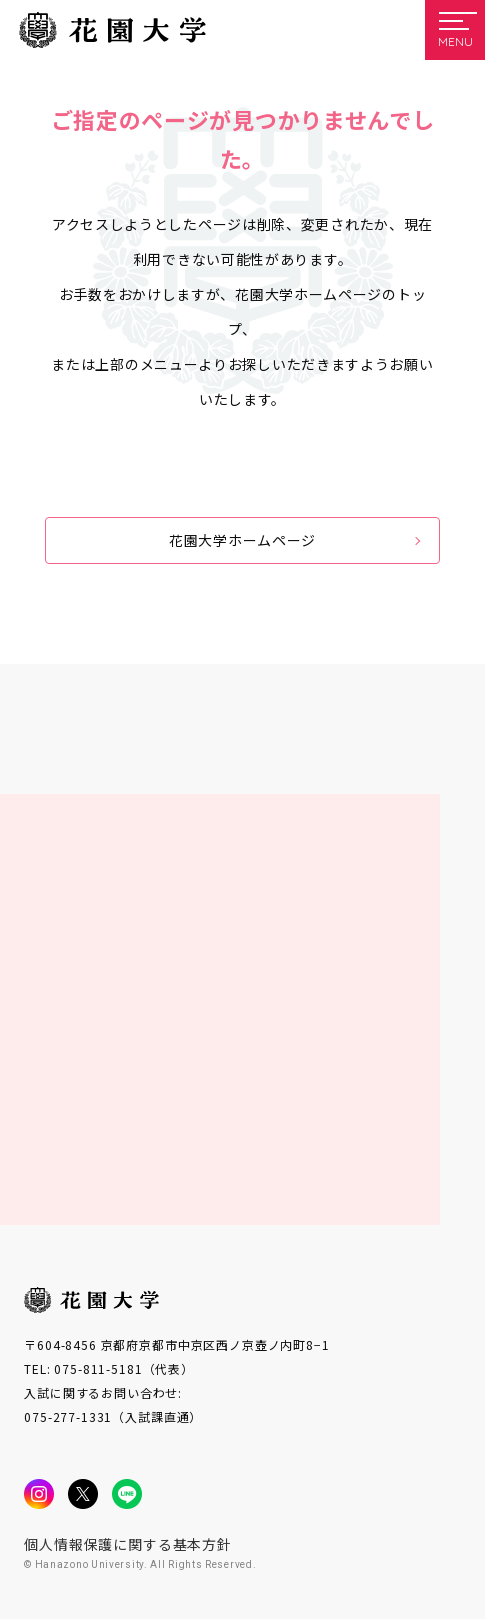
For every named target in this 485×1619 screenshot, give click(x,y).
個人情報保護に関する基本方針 (128, 1544)
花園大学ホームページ (242, 540)
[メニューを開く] (455, 30)
